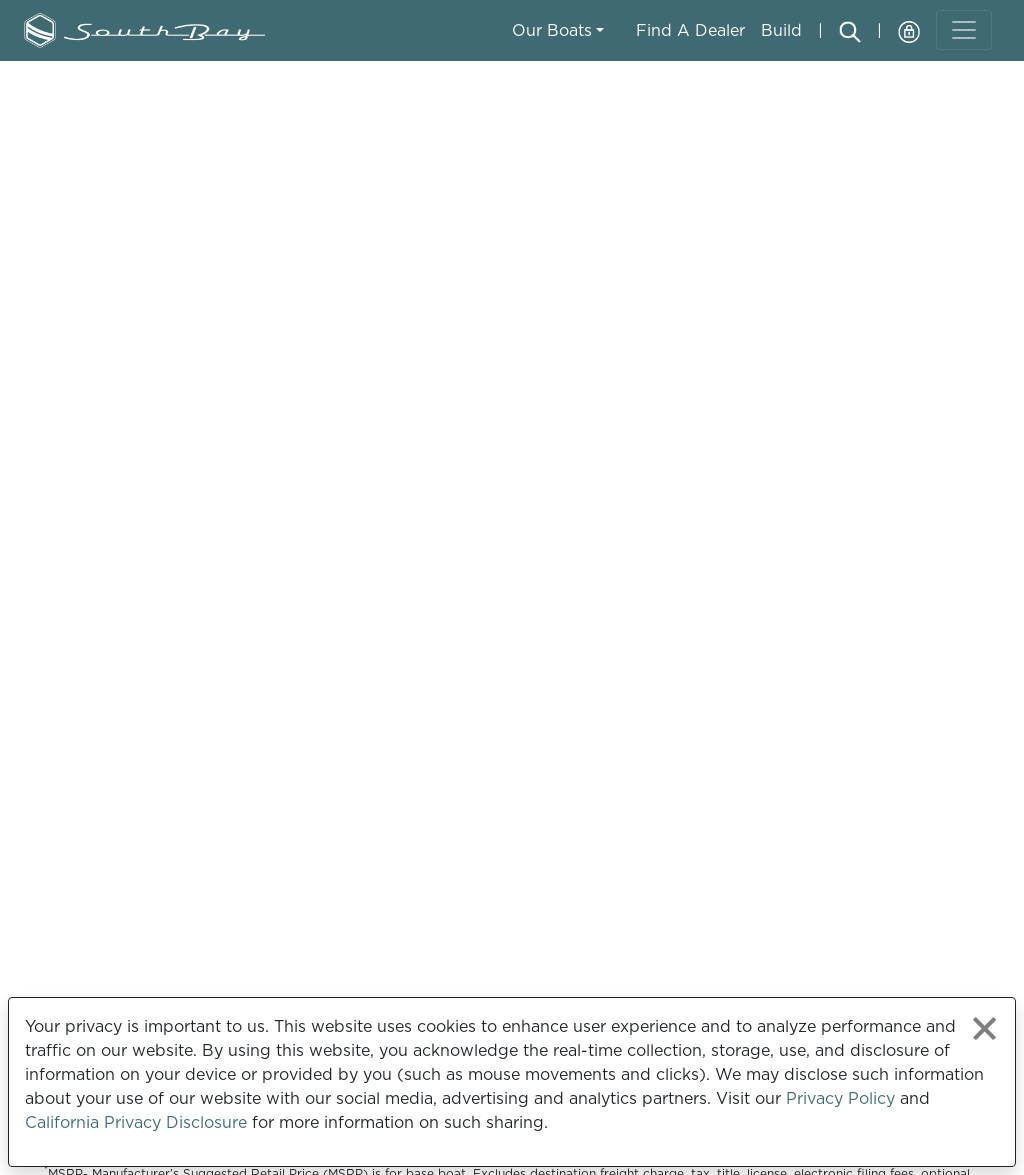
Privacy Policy (840, 1098)
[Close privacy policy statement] (984, 1028)
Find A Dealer (690, 30)
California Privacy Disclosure (136, 1122)
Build (781, 30)
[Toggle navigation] (964, 30)
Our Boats (552, 30)
